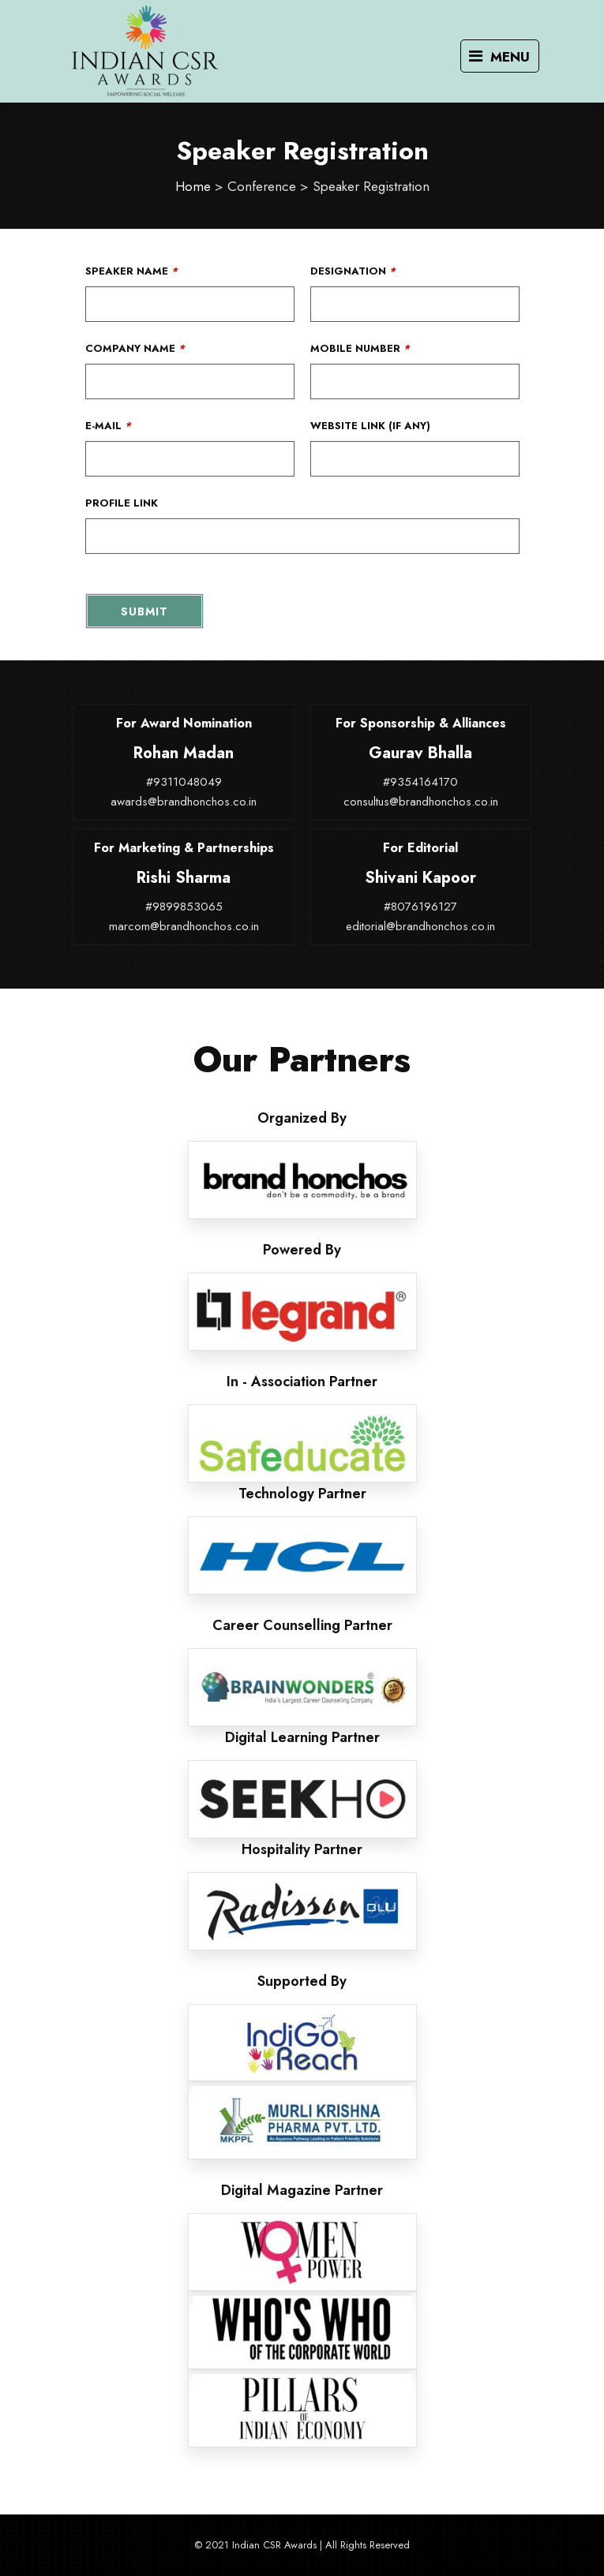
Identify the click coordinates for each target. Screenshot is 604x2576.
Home (193, 186)
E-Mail (108, 425)
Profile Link (121, 502)
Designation (353, 271)
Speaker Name (131, 271)
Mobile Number (360, 348)
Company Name (135, 348)
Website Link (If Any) (370, 425)
